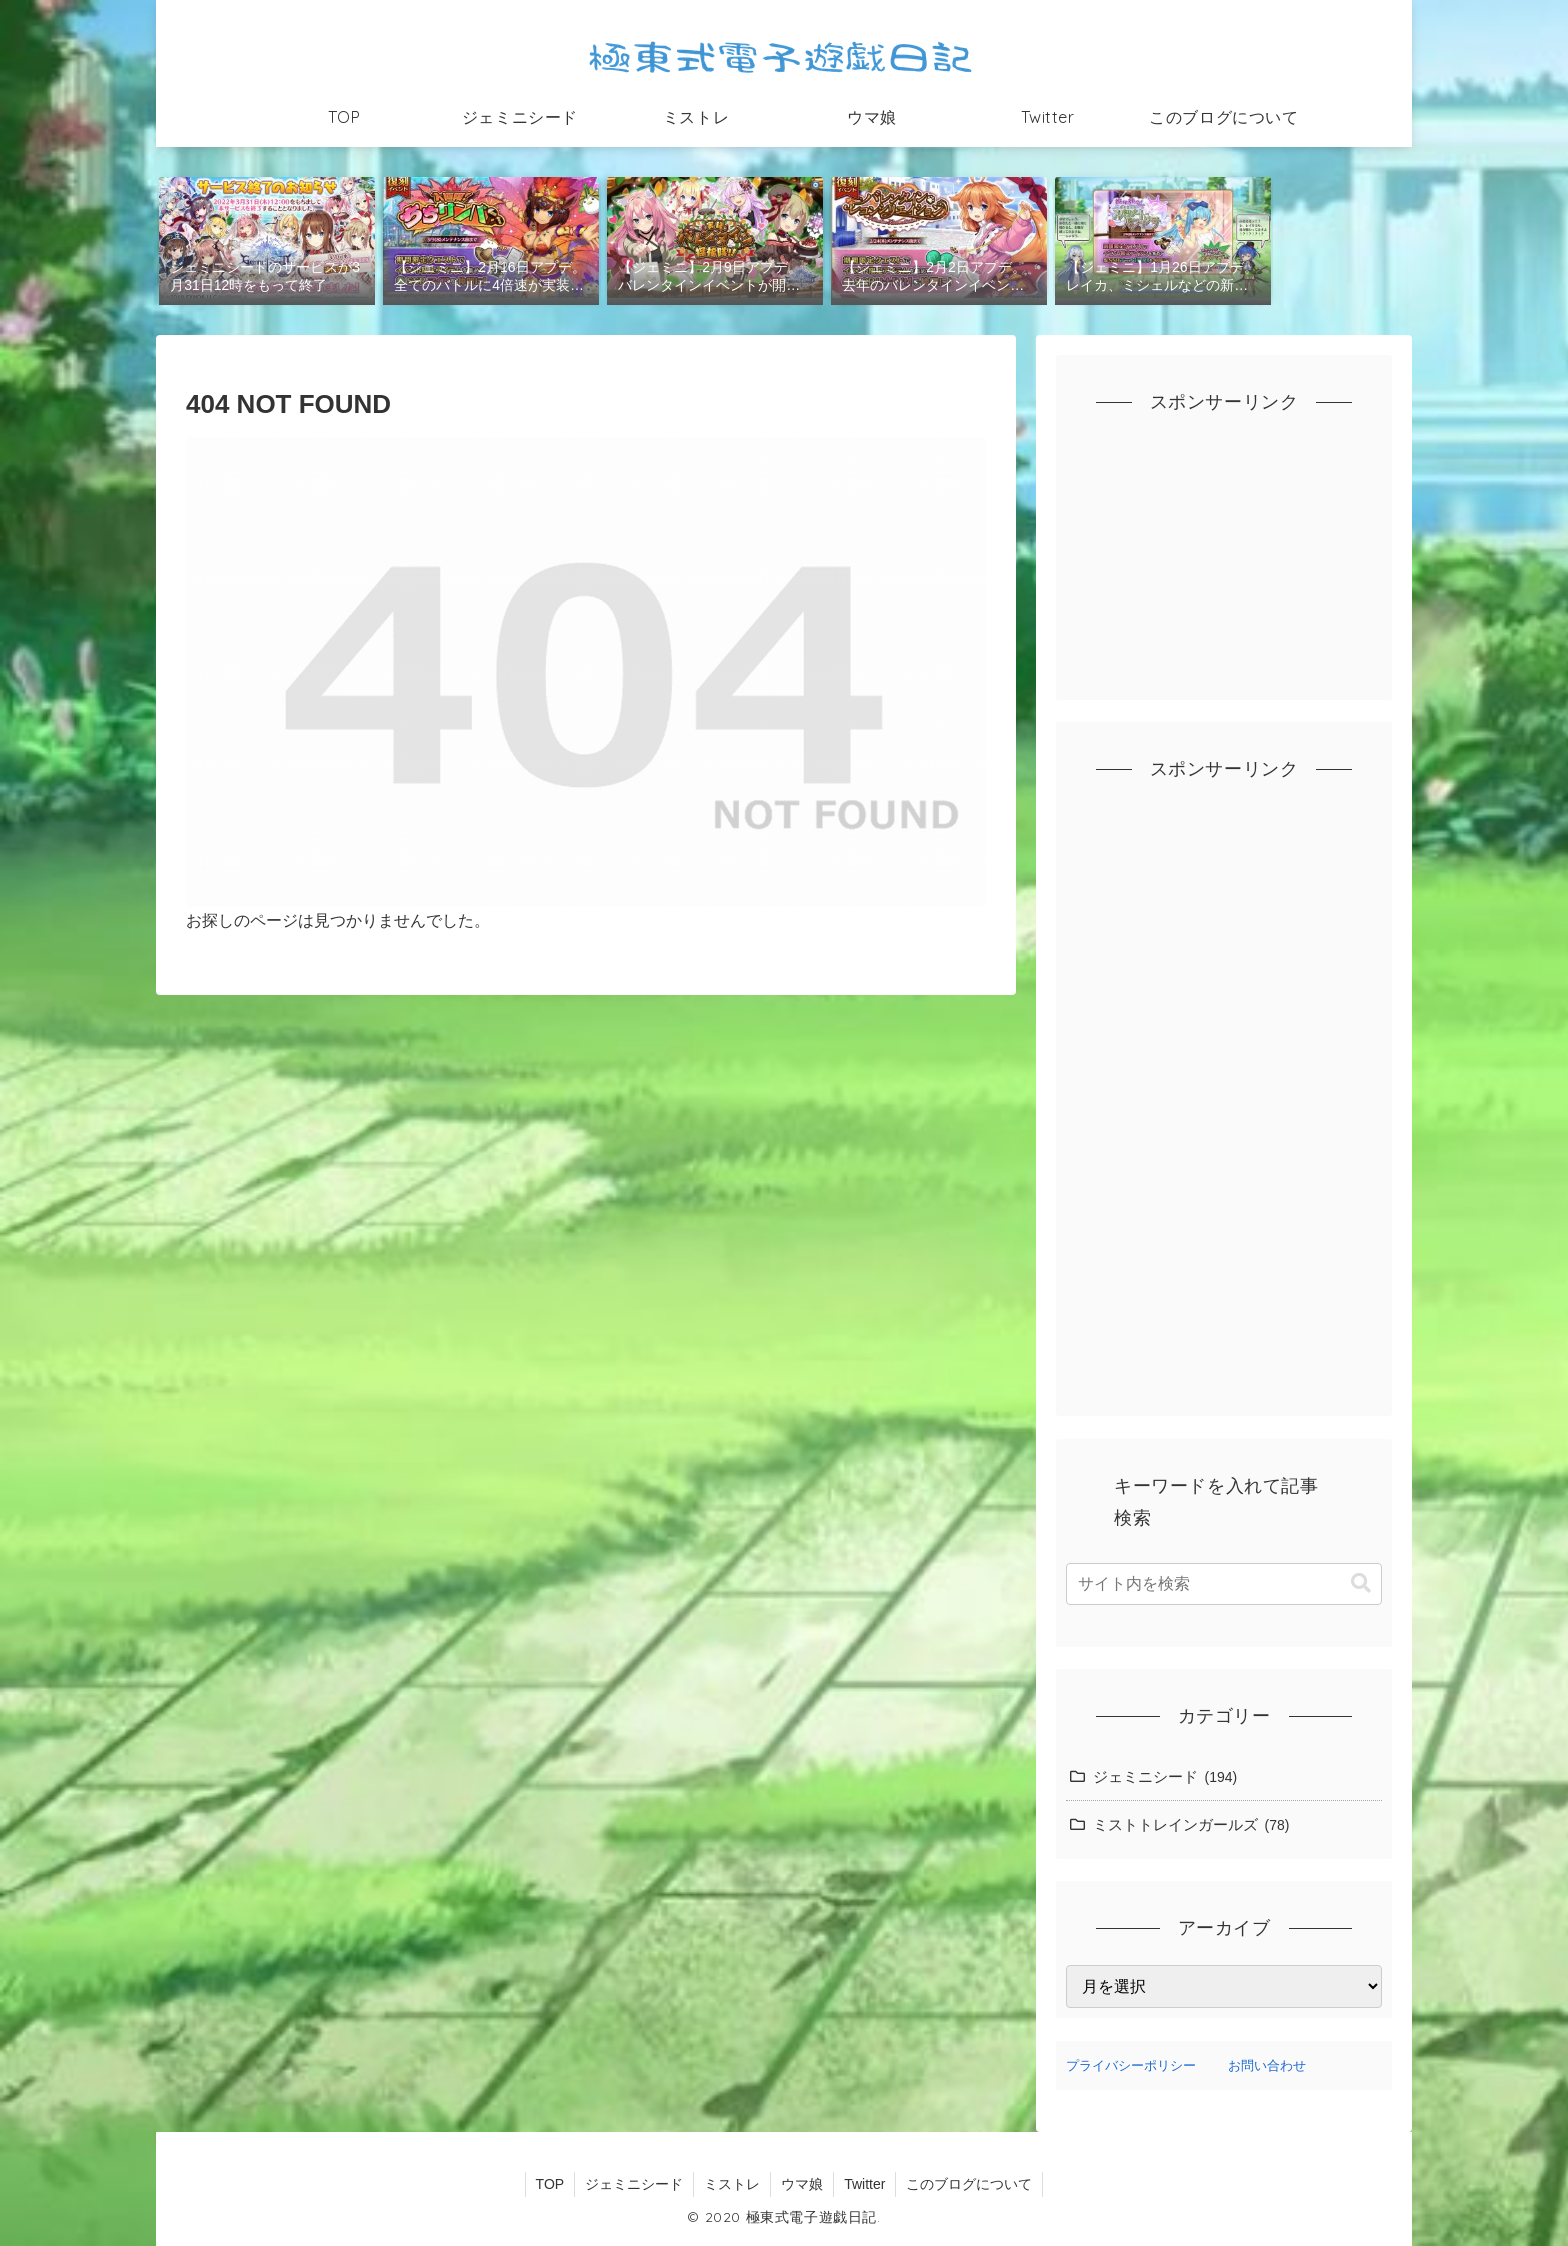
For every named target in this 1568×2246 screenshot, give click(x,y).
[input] (1224, 1584)
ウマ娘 (802, 2184)
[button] (1361, 1583)
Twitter (864, 2184)
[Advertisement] (1224, 565)
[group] (267, 239)
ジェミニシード (634, 2184)
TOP (550, 2184)
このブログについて (969, 2184)
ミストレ (732, 2184)
